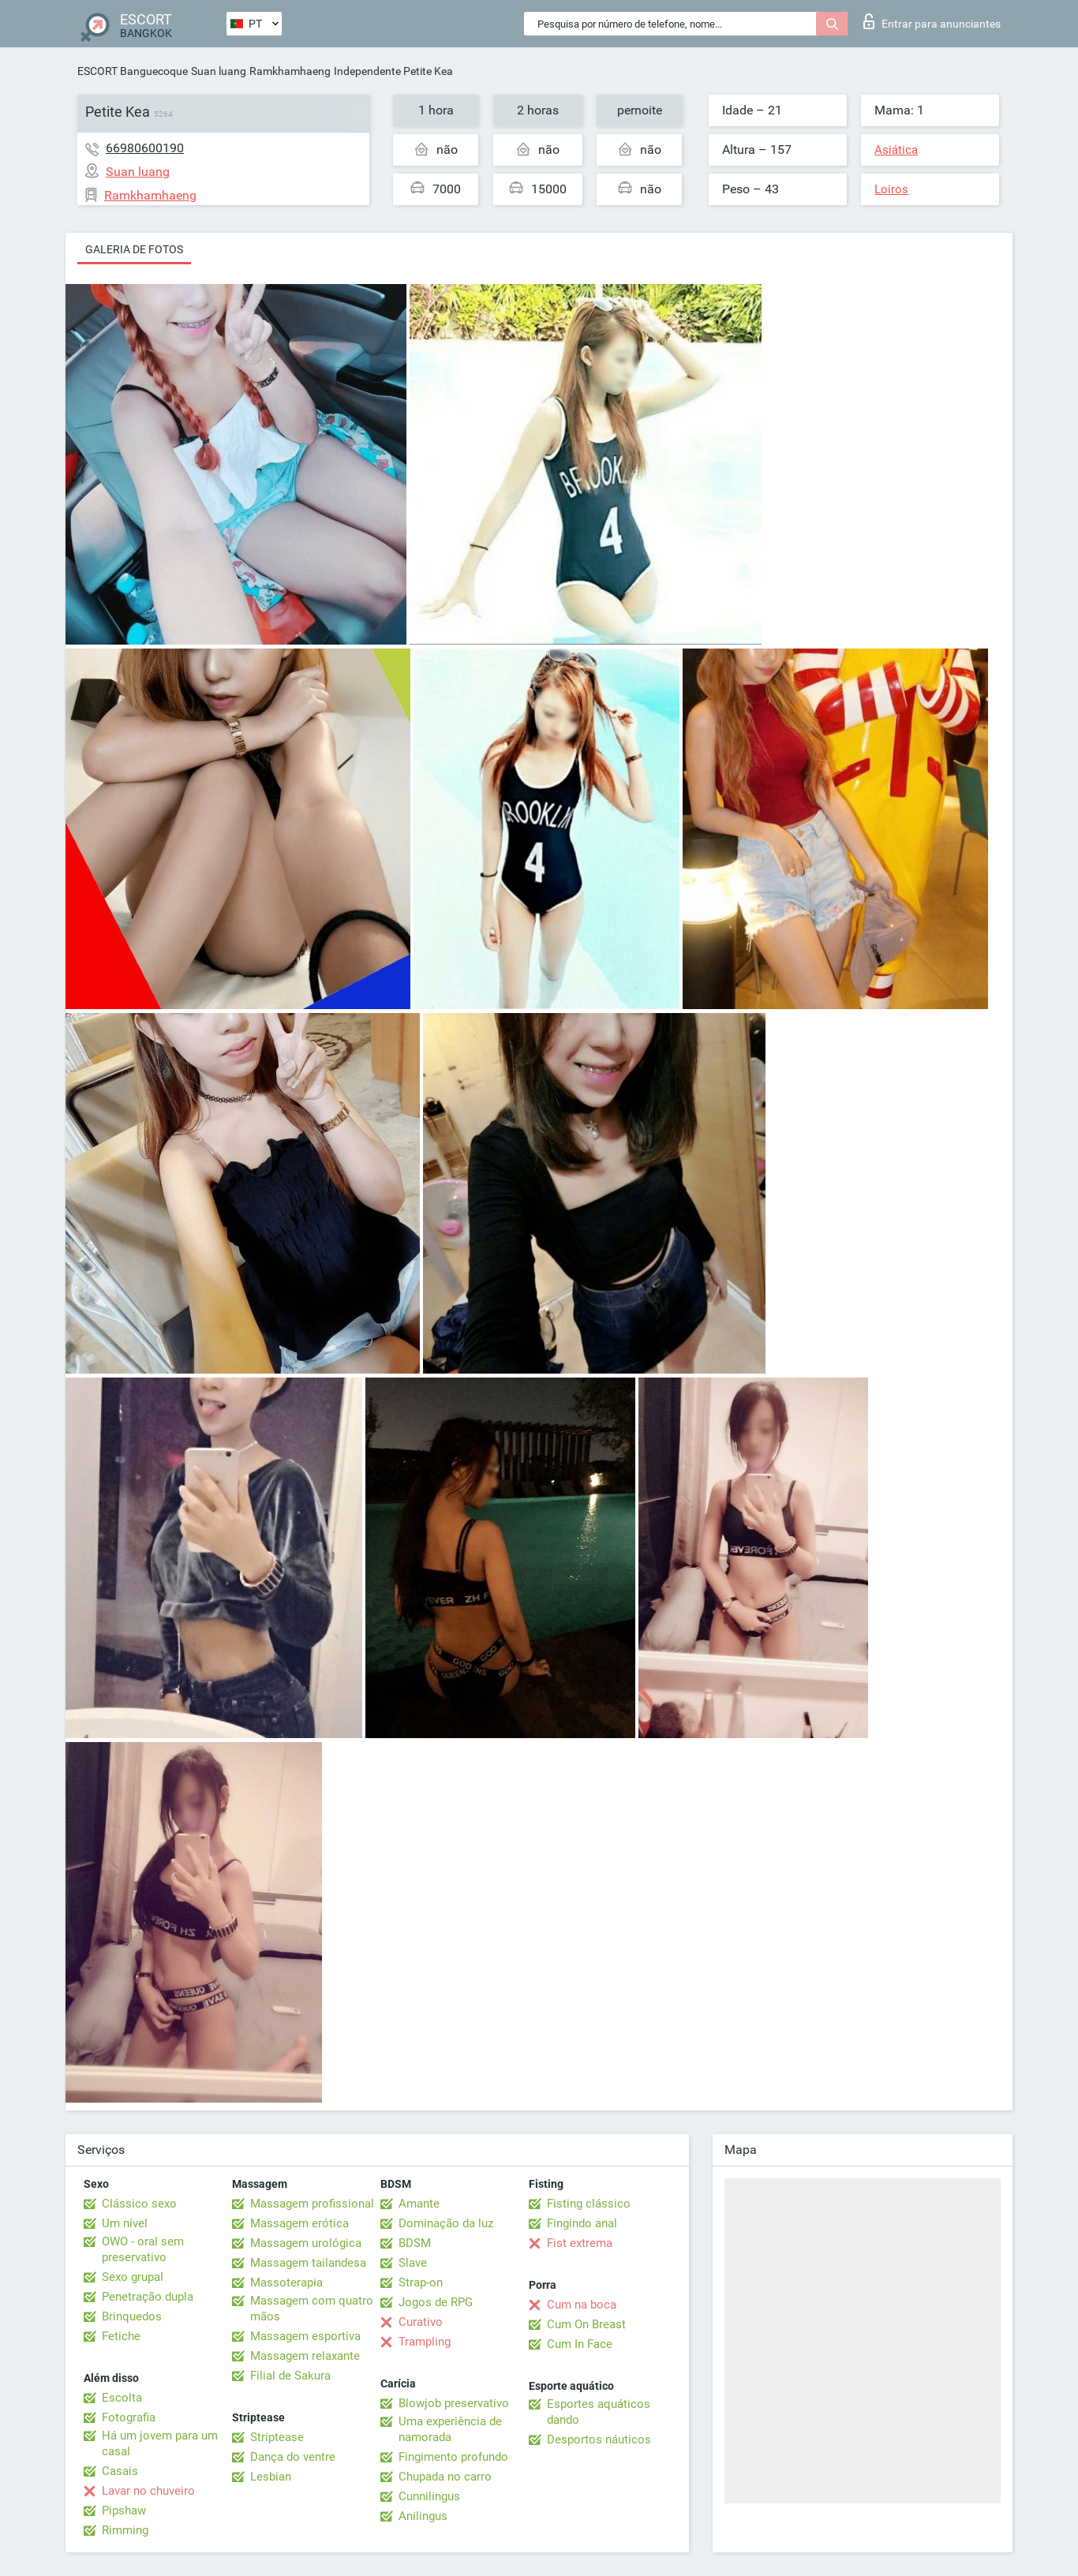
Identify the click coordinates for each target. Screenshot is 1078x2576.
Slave (413, 2263)
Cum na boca (581, 2304)
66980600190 (145, 147)
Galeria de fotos (134, 249)
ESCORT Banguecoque (132, 71)
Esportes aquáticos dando (598, 2412)
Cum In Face (579, 2344)
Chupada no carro (445, 2476)
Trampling (425, 2342)
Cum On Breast (586, 2324)
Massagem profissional (312, 2204)
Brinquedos (132, 2316)
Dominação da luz (446, 2223)
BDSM (415, 2243)
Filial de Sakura (290, 2375)
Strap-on (421, 2282)
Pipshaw (124, 2510)
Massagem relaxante (305, 2356)
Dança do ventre (292, 2457)
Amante (419, 2204)
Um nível (125, 2223)
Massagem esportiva (305, 2336)
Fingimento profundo (453, 2457)
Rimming (125, 2530)
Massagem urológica (305, 2243)
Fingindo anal (582, 2223)
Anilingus (423, 2516)
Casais (120, 2471)
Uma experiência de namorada (450, 2429)
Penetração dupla (147, 2297)
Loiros (891, 189)
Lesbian (270, 2476)
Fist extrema (579, 2243)
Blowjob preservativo (454, 2403)
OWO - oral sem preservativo (143, 2249)
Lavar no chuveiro (148, 2491)
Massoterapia (286, 2282)
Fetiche (121, 2336)
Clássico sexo (139, 2204)
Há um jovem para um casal (160, 2443)
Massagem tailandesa (308, 2263)
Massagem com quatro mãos (311, 2309)
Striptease (277, 2437)
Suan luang (218, 71)
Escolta (122, 2398)
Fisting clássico (589, 2204)
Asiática (896, 150)
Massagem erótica (299, 2223)
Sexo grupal (132, 2277)
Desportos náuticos (599, 2439)
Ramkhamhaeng (290, 71)
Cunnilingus (429, 2496)
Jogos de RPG (436, 2302)
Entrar (932, 21)
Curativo (421, 2322)
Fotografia (128, 2417)
